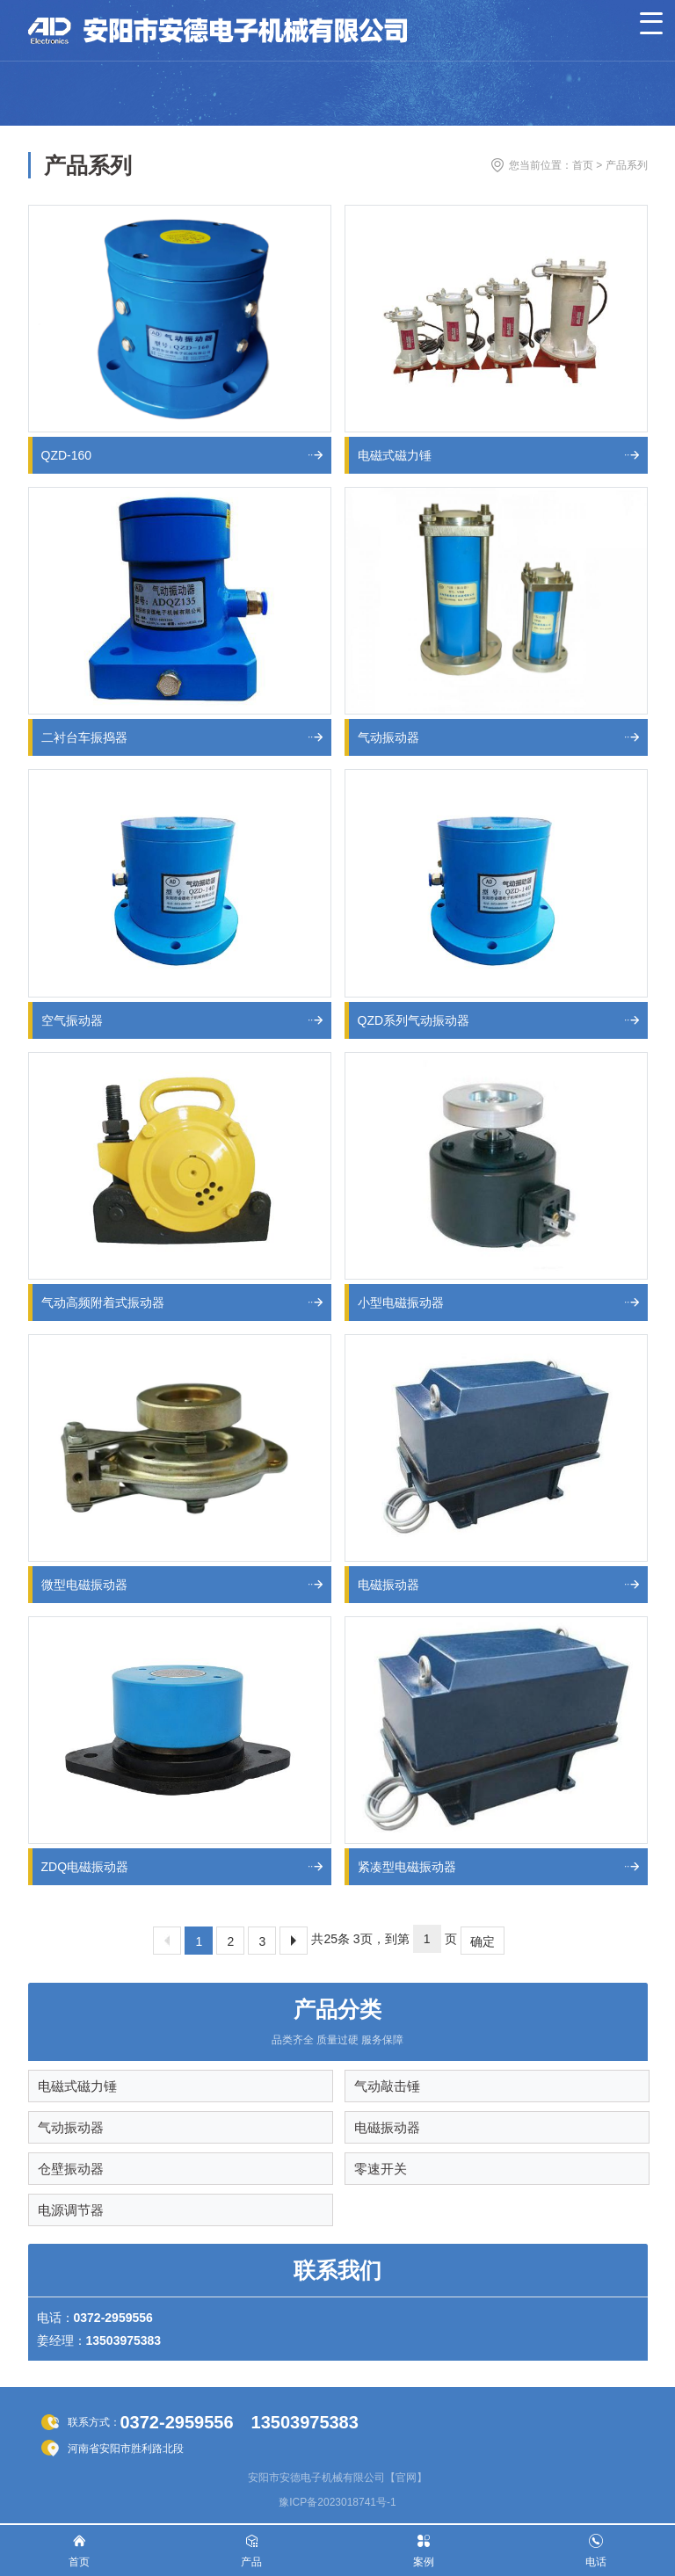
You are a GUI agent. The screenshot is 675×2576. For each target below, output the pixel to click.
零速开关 (380, 2168)
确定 (482, 1941)
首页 (582, 165)
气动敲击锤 (387, 2086)
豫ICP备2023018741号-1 (337, 2502)
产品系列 (627, 165)
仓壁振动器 (71, 2168)
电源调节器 (71, 2209)
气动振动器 (71, 2127)
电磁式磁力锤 (77, 2086)
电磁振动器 (387, 2127)
